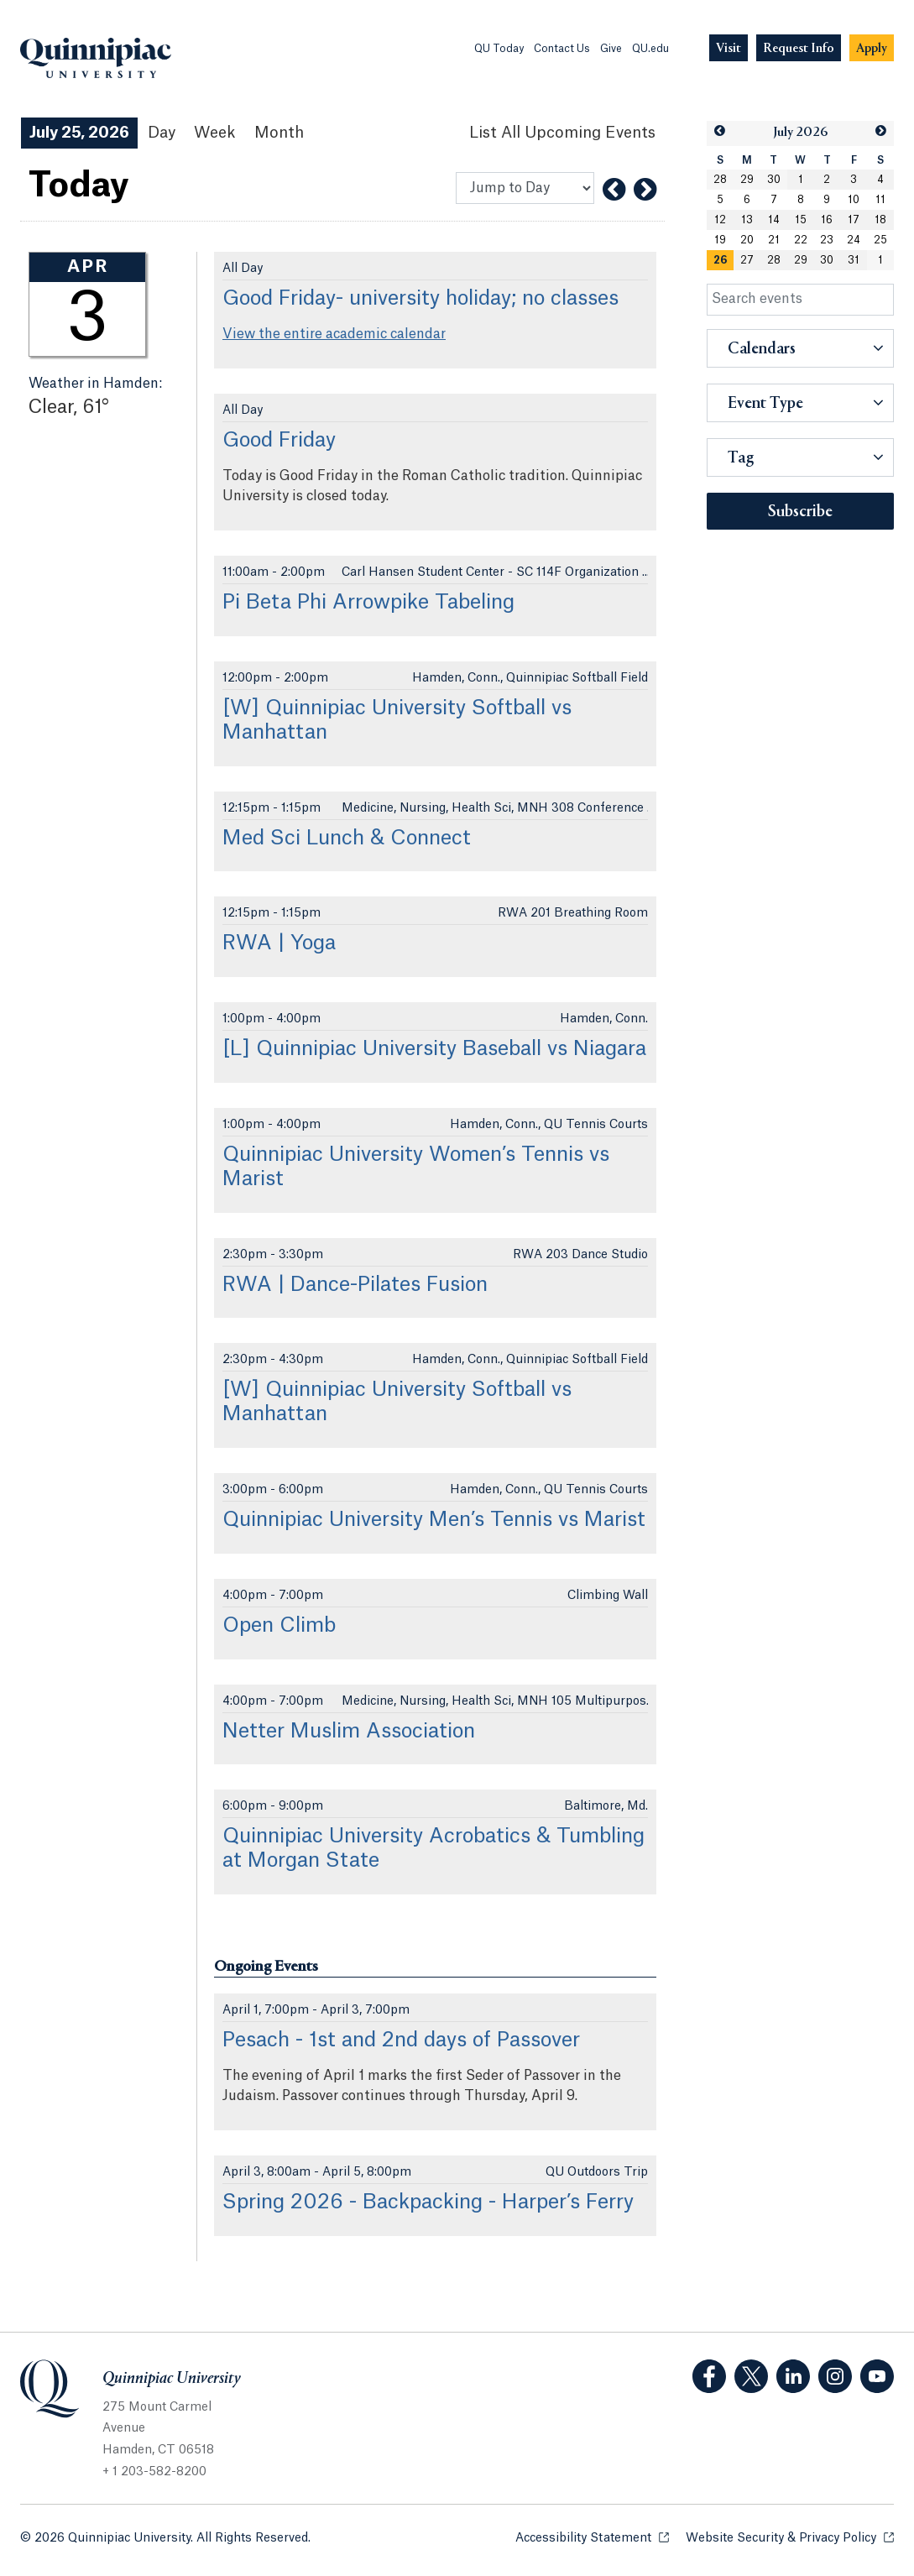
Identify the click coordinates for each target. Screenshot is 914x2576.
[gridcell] (720, 260)
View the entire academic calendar (334, 334)
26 (720, 260)
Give (611, 49)
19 (720, 240)
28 (720, 180)
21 (774, 240)
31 (853, 260)
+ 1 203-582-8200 (154, 2472)
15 (801, 220)
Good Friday (279, 441)
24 (853, 240)
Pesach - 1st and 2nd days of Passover (401, 2040)
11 (880, 200)
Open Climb (279, 1626)
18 (880, 220)
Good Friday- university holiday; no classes (420, 299)
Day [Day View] (161, 132)
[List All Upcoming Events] (562, 133)
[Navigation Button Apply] (871, 48)
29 (747, 180)
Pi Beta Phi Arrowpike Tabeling (368, 603)
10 (853, 200)
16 (827, 220)
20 (747, 240)
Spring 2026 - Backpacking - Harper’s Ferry (428, 2202)
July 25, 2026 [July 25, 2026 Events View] (79, 132)
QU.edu (650, 49)
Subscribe (800, 512)
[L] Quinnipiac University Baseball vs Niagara (434, 1049)
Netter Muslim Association (348, 1732)
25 (880, 240)
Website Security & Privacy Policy (790, 2537)
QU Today (499, 49)
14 (774, 220)
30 (774, 180)
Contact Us (562, 49)
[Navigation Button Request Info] (798, 48)
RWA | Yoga (279, 943)
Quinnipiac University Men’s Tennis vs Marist (433, 1520)
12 (720, 220)
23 (826, 240)
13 (747, 220)
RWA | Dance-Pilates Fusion (355, 1285)
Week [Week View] (215, 132)
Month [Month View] (279, 132)
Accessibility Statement (592, 2537)
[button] (720, 131)
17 (853, 220)
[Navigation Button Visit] (728, 48)
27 (747, 260)
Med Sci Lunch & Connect (346, 838)
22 (800, 240)
